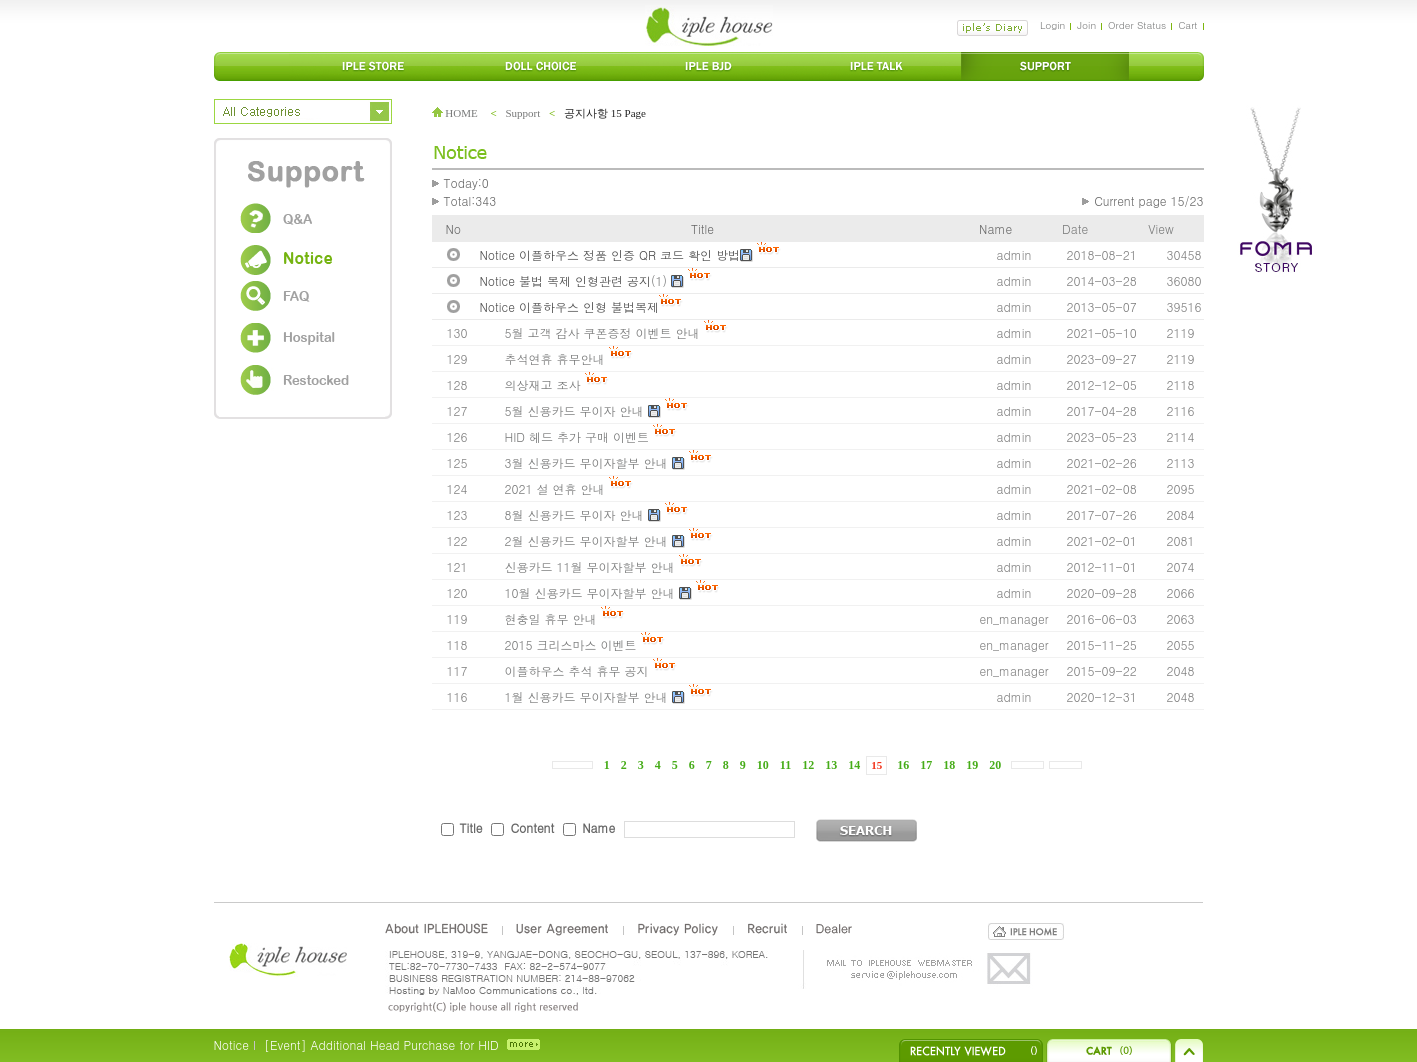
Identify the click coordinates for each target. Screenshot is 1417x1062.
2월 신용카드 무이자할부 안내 (586, 540)
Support (522, 113)
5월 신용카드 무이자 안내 (574, 410)
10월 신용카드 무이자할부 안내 (590, 592)
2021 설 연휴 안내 (555, 488)
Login (1052, 25)
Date (1075, 228)
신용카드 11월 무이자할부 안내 (590, 566)
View (1160, 228)
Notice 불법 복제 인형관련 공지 (566, 280)
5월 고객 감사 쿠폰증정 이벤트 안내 (602, 332)
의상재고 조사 (543, 384)
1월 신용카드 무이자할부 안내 (586, 696)
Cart (1187, 25)
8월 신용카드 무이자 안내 (574, 514)
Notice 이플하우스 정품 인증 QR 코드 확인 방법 (610, 254)
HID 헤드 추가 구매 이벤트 (577, 436)
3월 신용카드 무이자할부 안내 (586, 462)
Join (1086, 25)
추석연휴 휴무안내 (555, 358)
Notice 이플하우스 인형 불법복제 (569, 306)
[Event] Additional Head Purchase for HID (381, 1044)
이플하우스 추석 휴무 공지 (577, 670)
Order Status (1137, 25)
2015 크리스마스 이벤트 (571, 644)
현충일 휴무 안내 (551, 618)
